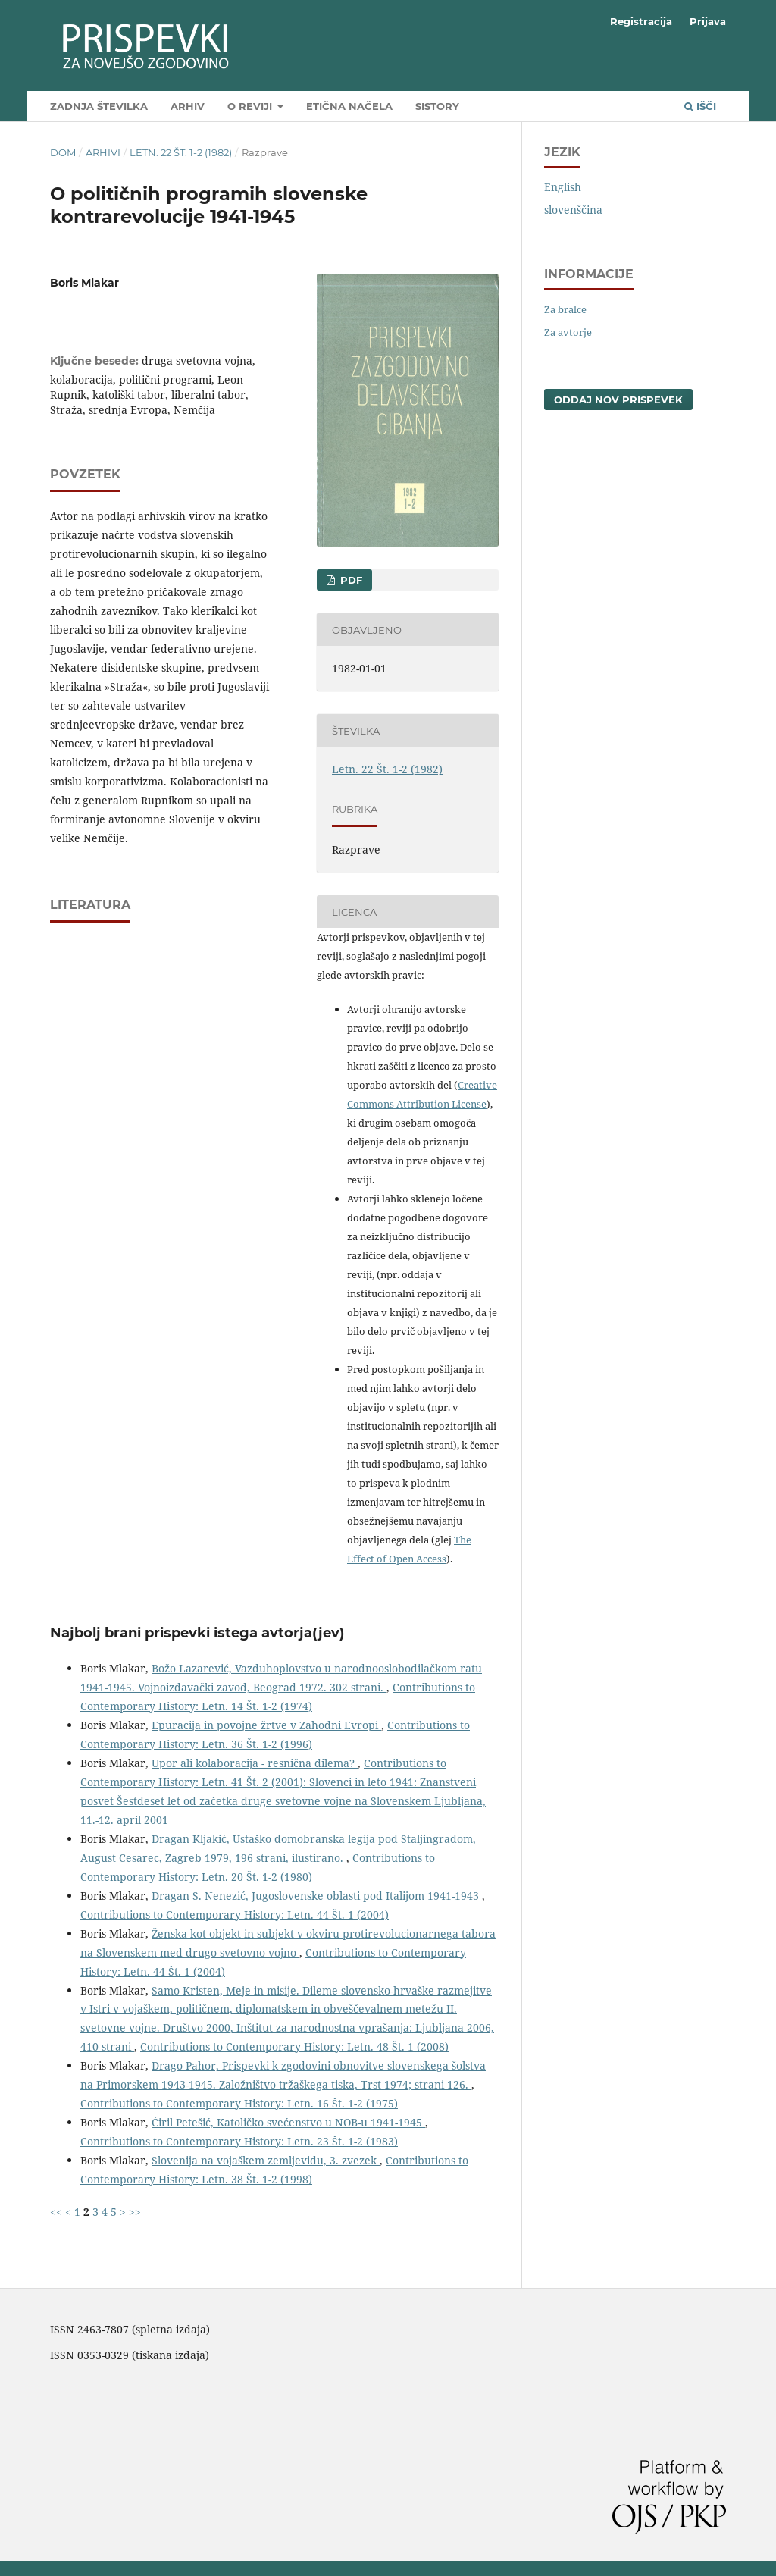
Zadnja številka (99, 106)
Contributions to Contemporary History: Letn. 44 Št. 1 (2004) (234, 1914)
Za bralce (565, 309)
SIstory (437, 106)
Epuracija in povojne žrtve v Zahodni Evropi (266, 1725)
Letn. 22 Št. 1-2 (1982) (181, 152)
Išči (700, 106)
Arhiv (188, 106)
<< (56, 2212)
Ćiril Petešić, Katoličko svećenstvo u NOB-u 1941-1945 (288, 2122)
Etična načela (349, 106)
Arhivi (103, 152)
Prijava (708, 21)
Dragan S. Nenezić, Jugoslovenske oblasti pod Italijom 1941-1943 (317, 1895)
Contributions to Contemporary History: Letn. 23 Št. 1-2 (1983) (239, 2141)
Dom (63, 152)
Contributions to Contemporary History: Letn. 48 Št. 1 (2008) (294, 2046)
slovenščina (573, 209)
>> (135, 2212)
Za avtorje (568, 332)
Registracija (641, 21)
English (562, 187)
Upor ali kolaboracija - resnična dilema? (255, 1763)
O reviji (251, 106)
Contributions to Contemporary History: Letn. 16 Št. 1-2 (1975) (239, 2103)
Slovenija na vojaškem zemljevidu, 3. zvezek (266, 2160)
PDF (349, 580)
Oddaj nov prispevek (618, 399)
